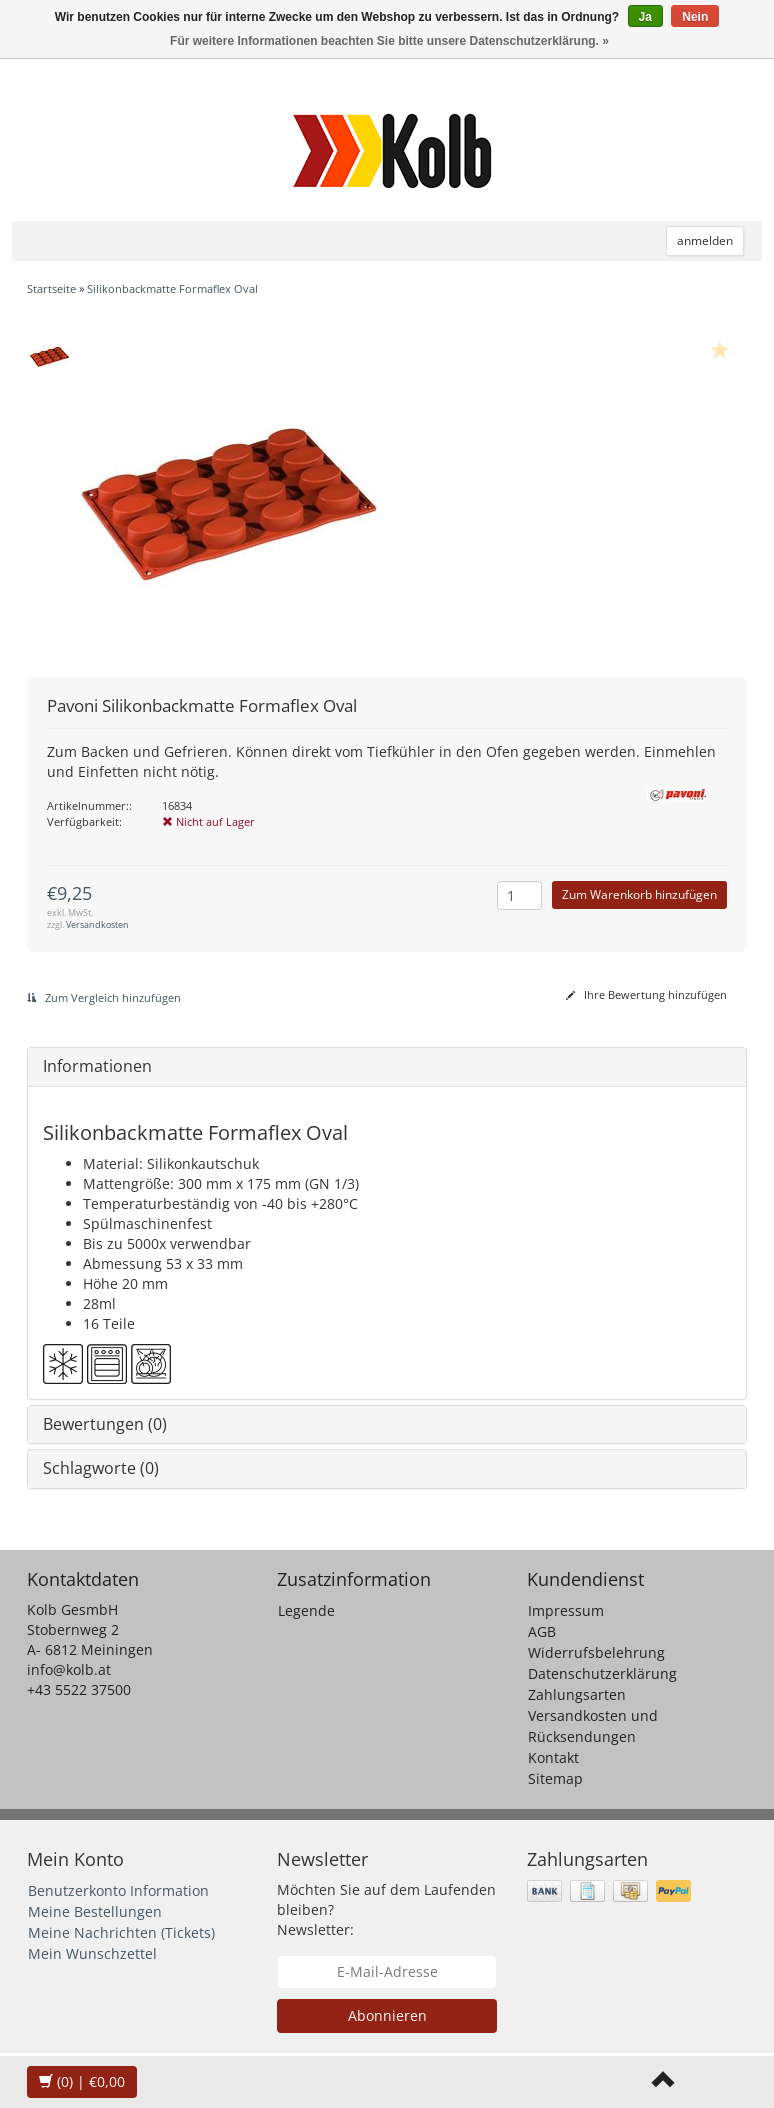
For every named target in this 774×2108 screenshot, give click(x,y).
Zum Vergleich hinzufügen (104, 997)
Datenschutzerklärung (602, 1673)
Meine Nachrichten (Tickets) (121, 1932)
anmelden (705, 240)
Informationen (97, 1066)
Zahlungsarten (577, 1694)
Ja (645, 17)
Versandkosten (97, 924)
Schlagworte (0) (101, 1468)
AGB (542, 1631)
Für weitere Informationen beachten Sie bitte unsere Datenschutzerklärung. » (389, 41)
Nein (695, 17)
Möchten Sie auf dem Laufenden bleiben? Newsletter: (386, 1909)
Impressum (566, 1610)
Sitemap (555, 1778)
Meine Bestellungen (95, 1911)
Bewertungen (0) (105, 1424)
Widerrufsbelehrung (596, 1652)
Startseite (51, 288)
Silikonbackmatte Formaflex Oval (172, 288)
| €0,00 (82, 2081)
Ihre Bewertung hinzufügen (646, 994)
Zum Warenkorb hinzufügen (639, 894)
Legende (306, 1610)
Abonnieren (387, 2015)
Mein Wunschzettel (92, 1953)
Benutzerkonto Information (118, 1890)
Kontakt (553, 1757)
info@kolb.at (69, 1669)
